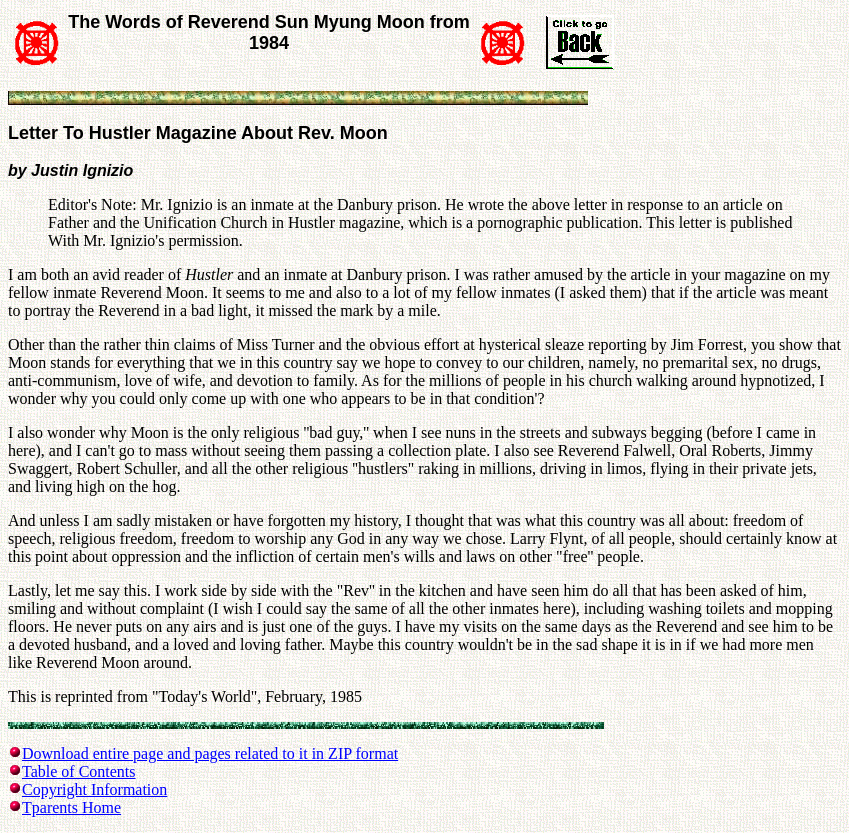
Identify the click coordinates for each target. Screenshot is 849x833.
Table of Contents (79, 771)
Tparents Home (71, 807)
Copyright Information (94, 789)
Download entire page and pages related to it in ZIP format (210, 753)
